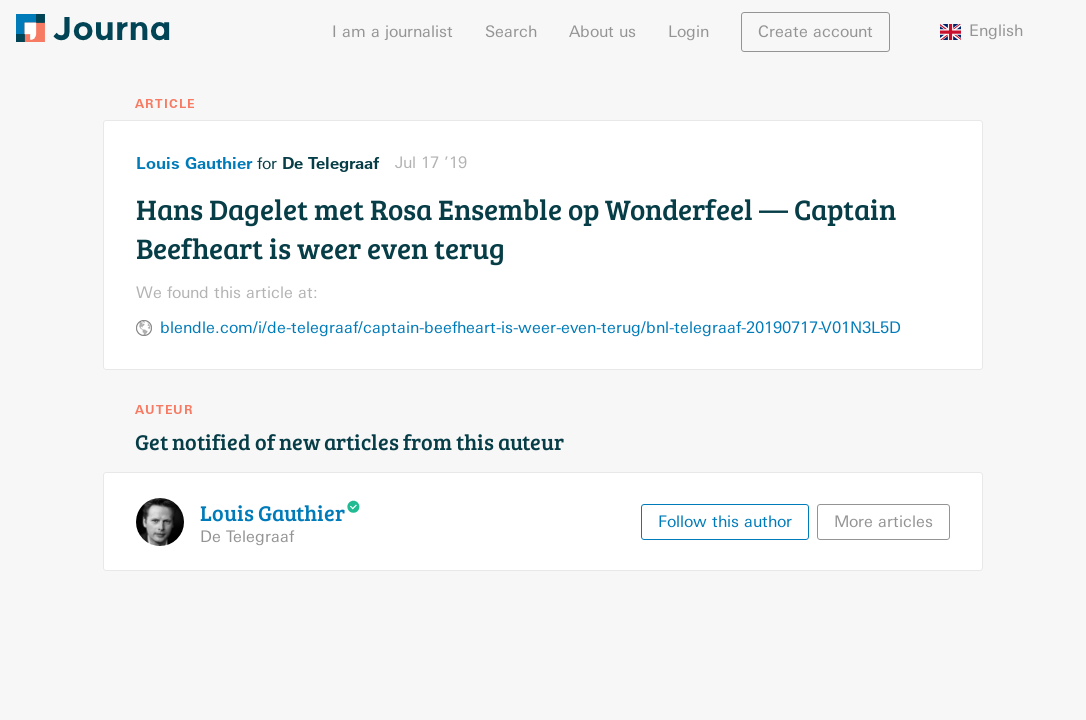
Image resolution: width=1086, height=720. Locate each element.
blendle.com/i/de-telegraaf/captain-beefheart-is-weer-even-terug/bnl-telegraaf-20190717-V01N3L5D (530, 327)
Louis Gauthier (194, 163)
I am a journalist (392, 31)
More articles (883, 521)
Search (511, 31)
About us (602, 31)
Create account (815, 31)
